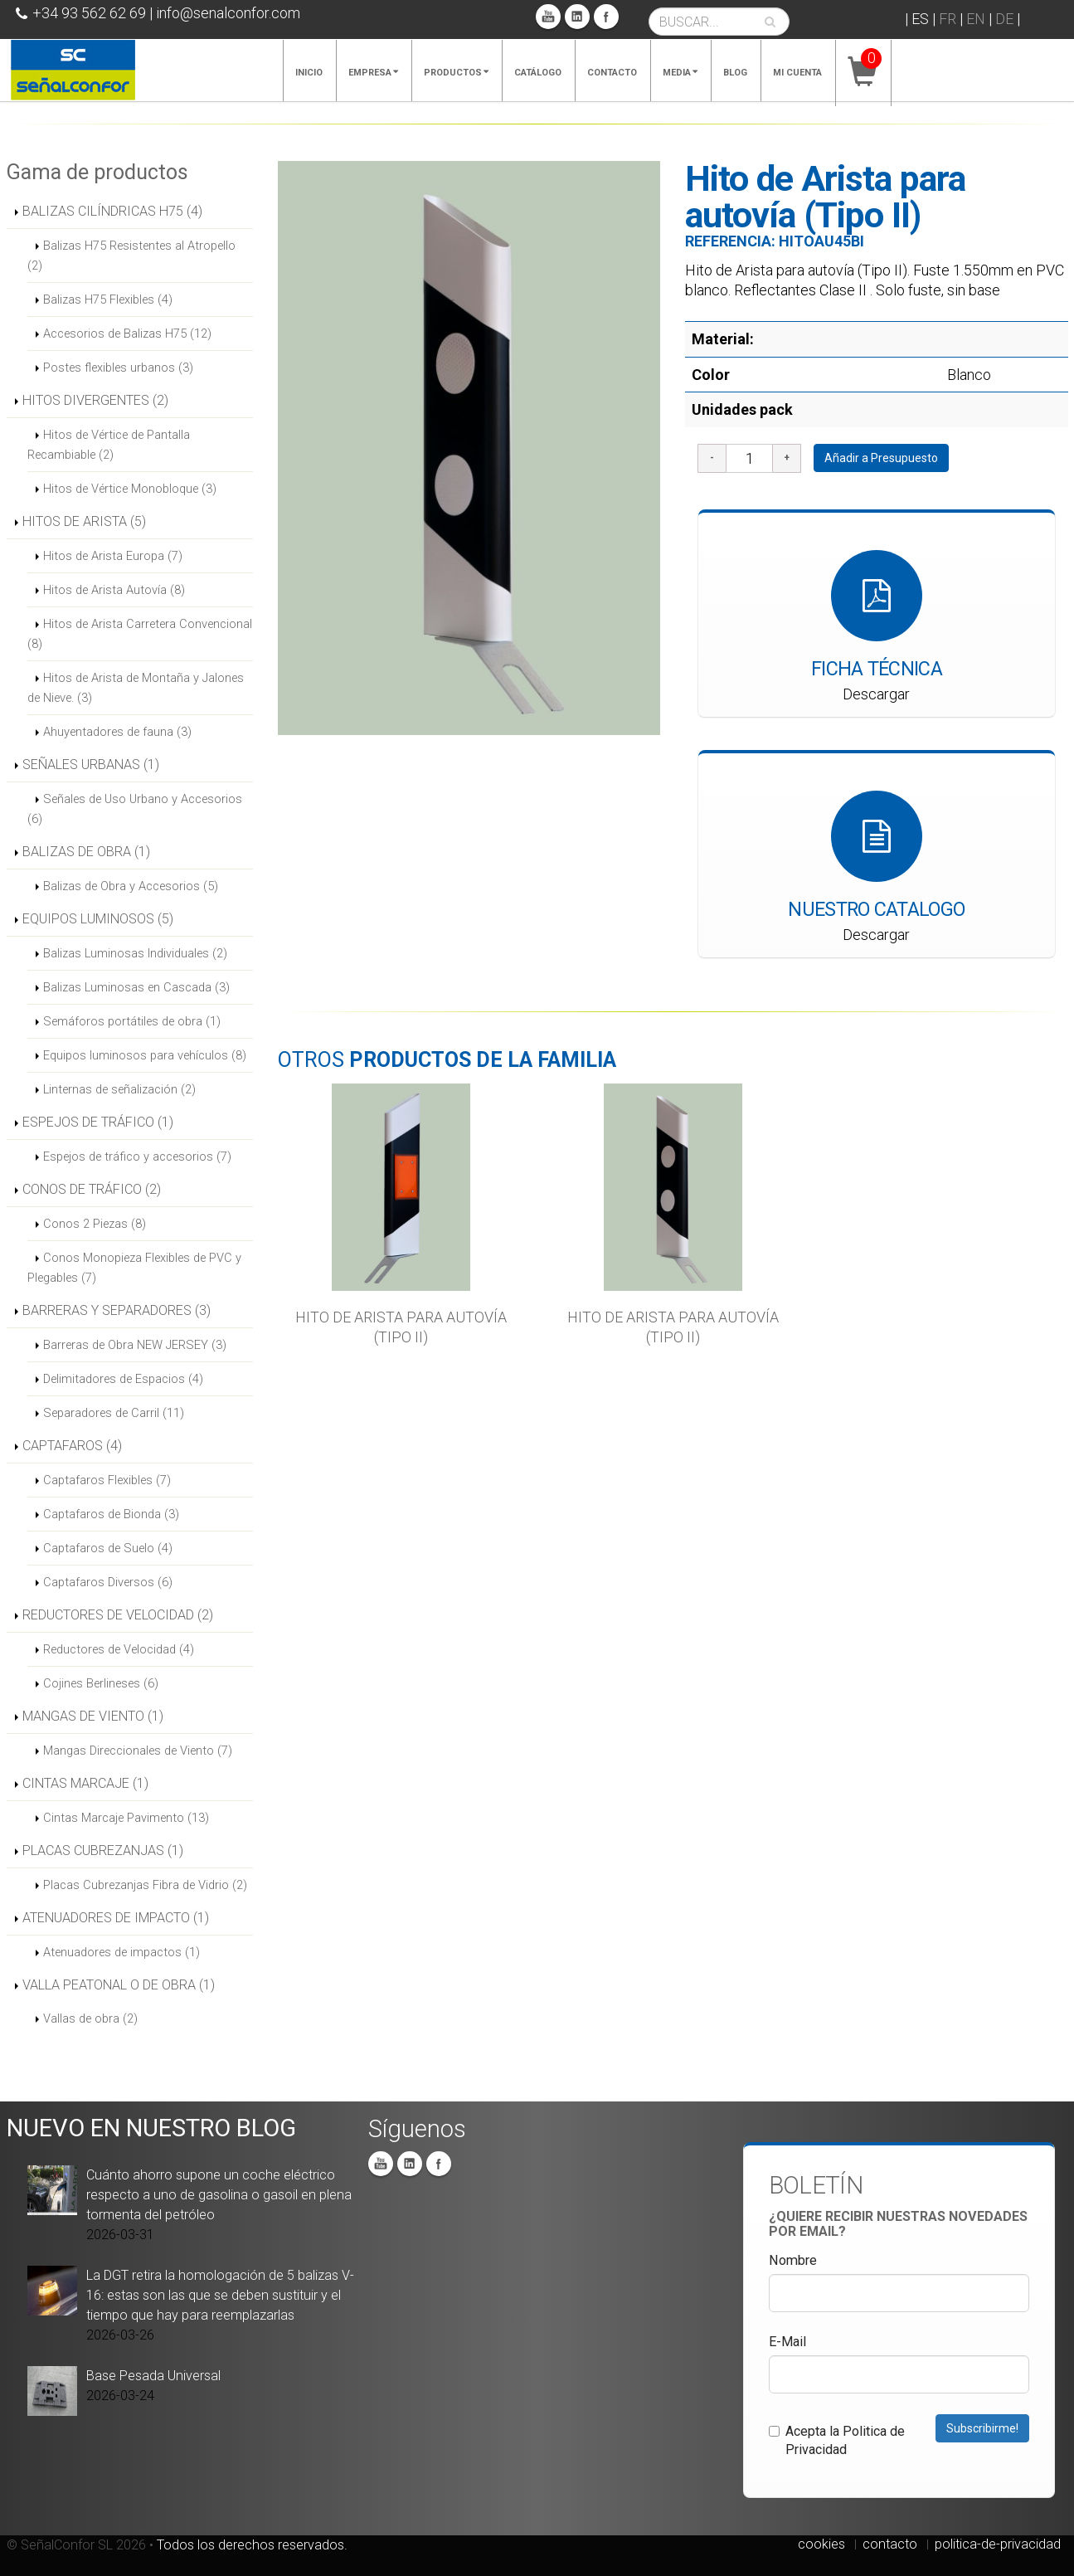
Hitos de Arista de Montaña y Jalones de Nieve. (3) (135, 687)
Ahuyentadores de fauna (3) (117, 731)
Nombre (793, 2260)
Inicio (309, 72)
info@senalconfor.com (228, 13)
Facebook (606, 16)
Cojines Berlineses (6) (100, 1683)
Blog (735, 72)
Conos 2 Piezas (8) (94, 1223)
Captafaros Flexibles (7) (107, 1480)
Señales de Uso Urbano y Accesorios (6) (134, 808)
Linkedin (577, 16)
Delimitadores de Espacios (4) (123, 1378)
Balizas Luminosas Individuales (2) (135, 953)
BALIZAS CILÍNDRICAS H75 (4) (112, 211)
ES (920, 18)
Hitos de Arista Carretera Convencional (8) (139, 633)
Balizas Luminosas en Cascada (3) (136, 987)
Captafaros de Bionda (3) (111, 1514)
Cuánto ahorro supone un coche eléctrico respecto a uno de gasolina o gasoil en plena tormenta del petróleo (219, 2195)
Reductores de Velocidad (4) (118, 1649)
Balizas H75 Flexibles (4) (108, 299)
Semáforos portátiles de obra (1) (132, 1021)
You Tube (548, 16)
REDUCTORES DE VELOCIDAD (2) (117, 1615)
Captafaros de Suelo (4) (108, 1548)
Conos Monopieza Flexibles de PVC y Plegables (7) (134, 1267)
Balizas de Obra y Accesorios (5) (130, 886)
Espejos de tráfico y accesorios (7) (137, 1156)
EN (975, 18)
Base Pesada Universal (153, 2376)
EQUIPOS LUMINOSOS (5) (97, 919)
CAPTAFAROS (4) (72, 1446)
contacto (890, 2544)
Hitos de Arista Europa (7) (112, 555)
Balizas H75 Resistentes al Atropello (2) (131, 255)
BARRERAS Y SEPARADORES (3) (116, 1310)
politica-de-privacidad (998, 2544)
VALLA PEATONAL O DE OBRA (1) (118, 1985)
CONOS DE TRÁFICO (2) (91, 1189)
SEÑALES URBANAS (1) (90, 764)
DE (1004, 18)
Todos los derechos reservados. (252, 2545)
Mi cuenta (797, 72)
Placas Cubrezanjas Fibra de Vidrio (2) (145, 1884)
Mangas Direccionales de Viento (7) (137, 1750)
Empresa (373, 72)
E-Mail (787, 2342)
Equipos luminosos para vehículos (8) (144, 1055)
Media (680, 72)
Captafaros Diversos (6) (108, 1582)
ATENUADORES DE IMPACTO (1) (115, 1918)
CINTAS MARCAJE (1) (85, 1783)
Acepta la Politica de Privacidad (837, 2440)
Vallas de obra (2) (90, 2018)
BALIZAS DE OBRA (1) (86, 851)
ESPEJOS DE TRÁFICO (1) (97, 1122)
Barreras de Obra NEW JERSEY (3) (134, 1344)
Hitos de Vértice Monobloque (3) (129, 488)
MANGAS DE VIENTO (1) (92, 1716)
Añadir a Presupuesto (881, 458)
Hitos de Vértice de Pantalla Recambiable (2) (108, 444)
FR (947, 18)
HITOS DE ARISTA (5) (84, 521)
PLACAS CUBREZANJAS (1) (102, 1850)
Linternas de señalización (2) (119, 1089)
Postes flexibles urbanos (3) (118, 367)
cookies (821, 2544)
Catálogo (537, 72)
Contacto (612, 72)
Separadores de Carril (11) (113, 1412)
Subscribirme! (982, 2428)
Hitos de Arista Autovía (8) (114, 589)
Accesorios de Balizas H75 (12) (127, 333)
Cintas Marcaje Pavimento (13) (126, 1817)
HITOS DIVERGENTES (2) (95, 400)
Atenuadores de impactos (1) (121, 1952)
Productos (456, 72)
